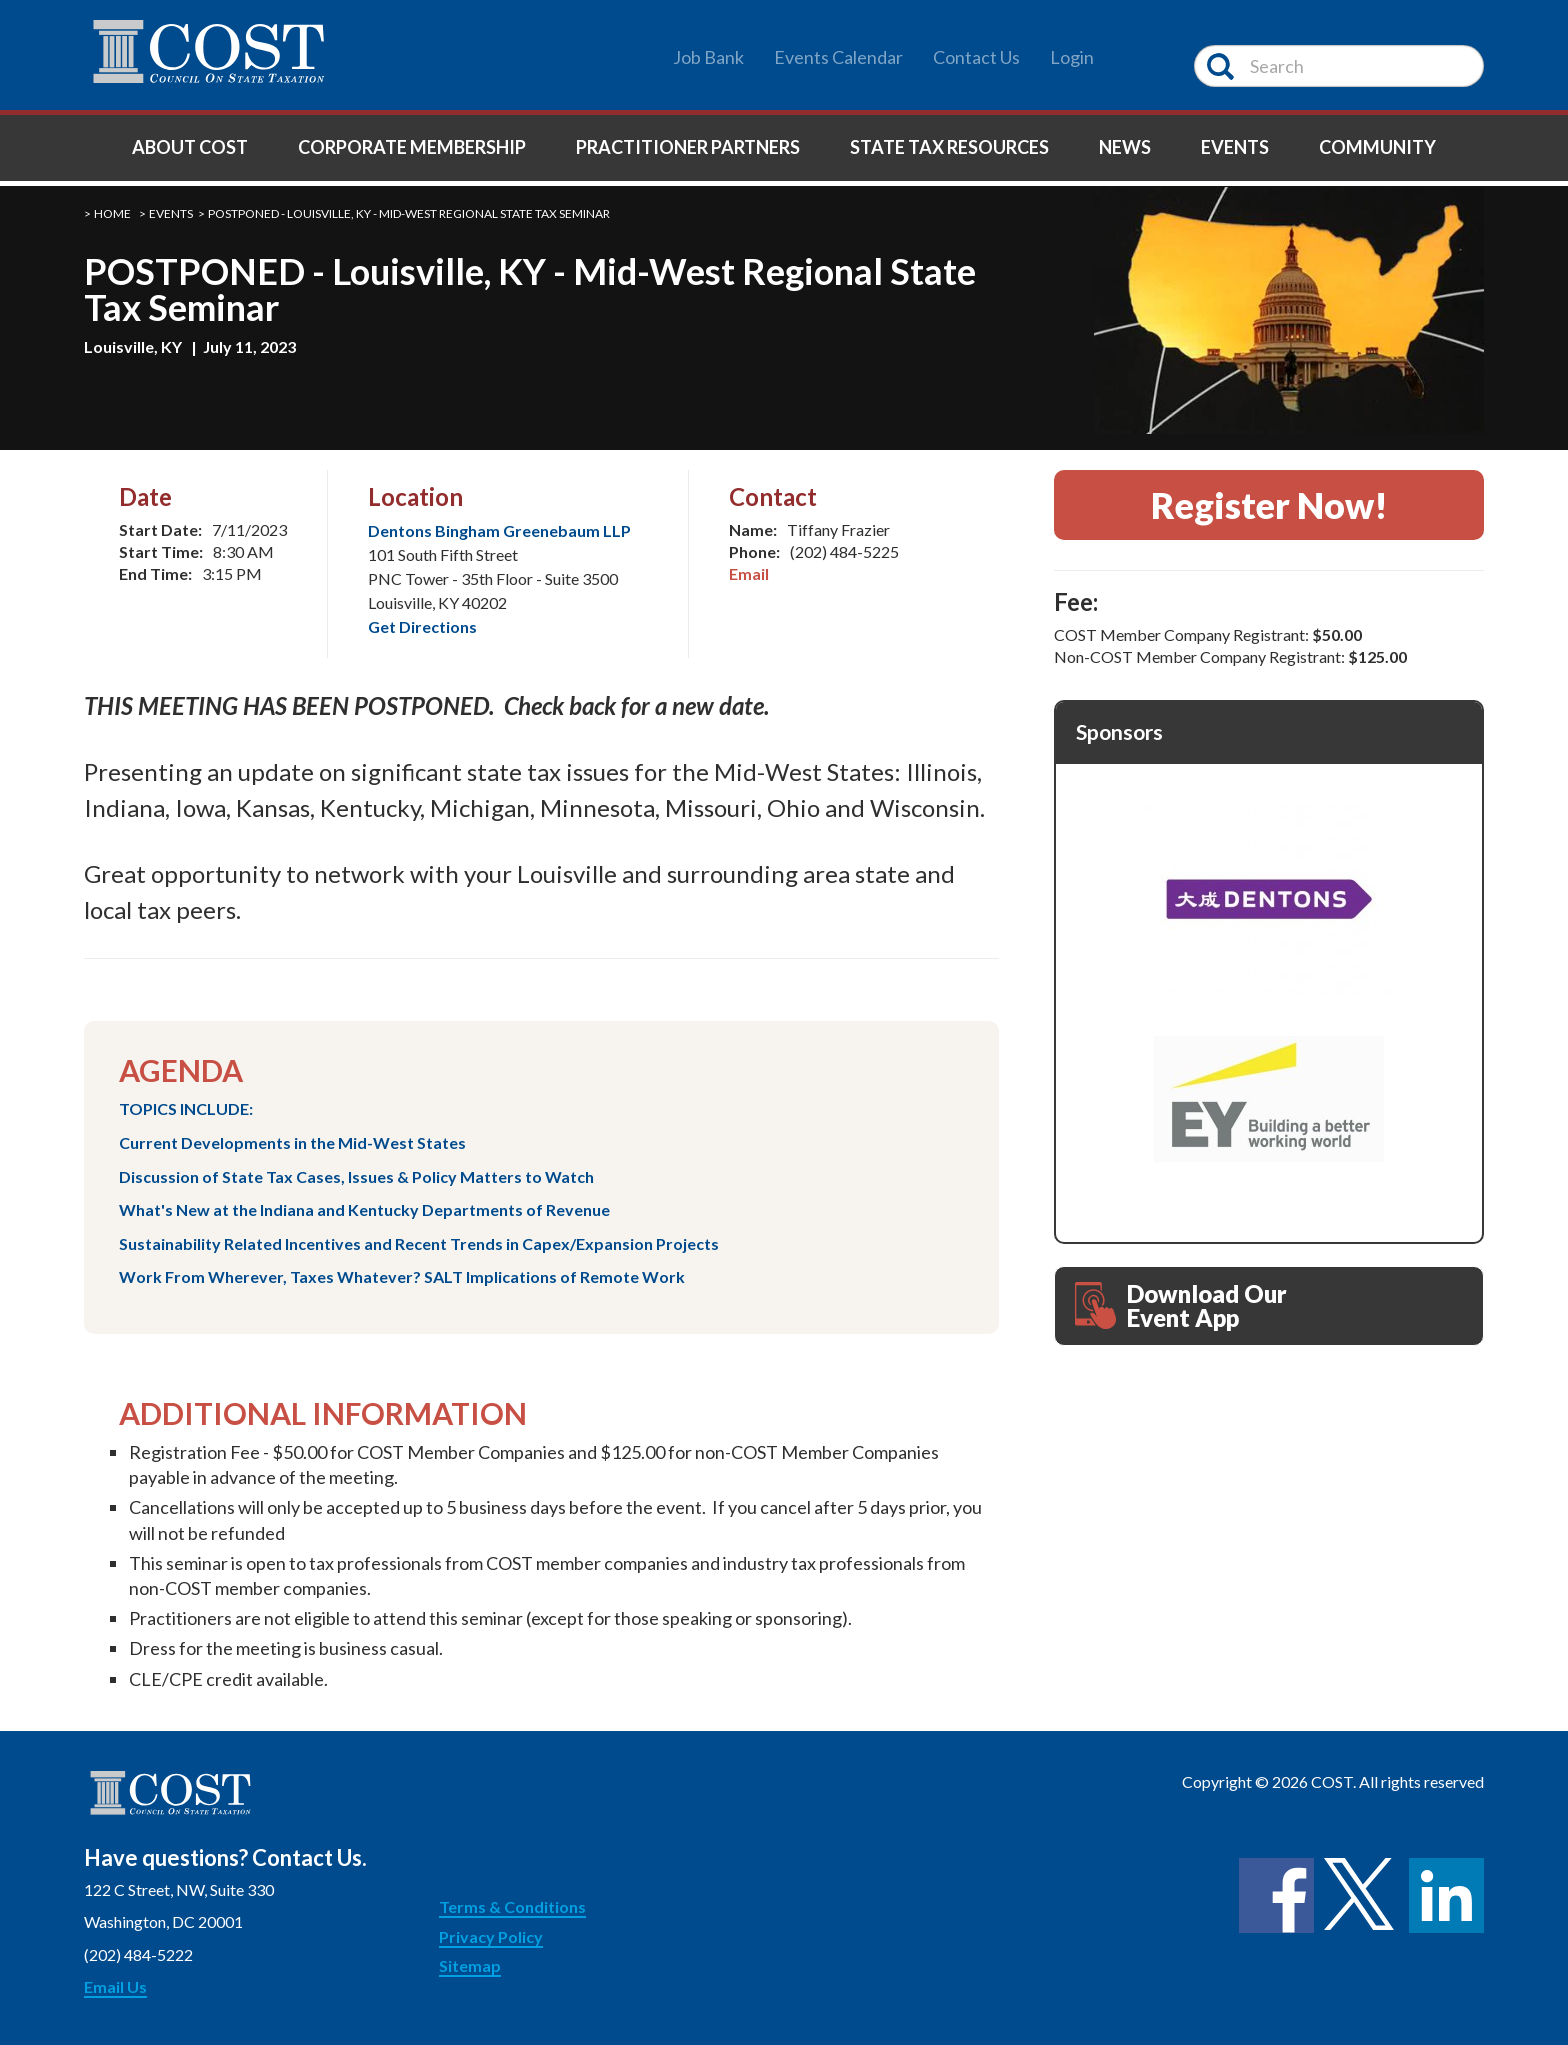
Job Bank (708, 57)
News (1125, 147)
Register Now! (1269, 505)
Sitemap (470, 1965)
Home (112, 213)
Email (749, 573)
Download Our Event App (1181, 1305)
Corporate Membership (412, 147)
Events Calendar (838, 57)
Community (1377, 147)
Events (1235, 147)
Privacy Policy (491, 1936)
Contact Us (976, 57)
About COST (190, 147)
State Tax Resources (949, 147)
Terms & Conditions (512, 1906)
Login (1072, 57)
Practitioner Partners (688, 147)
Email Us (115, 1986)
